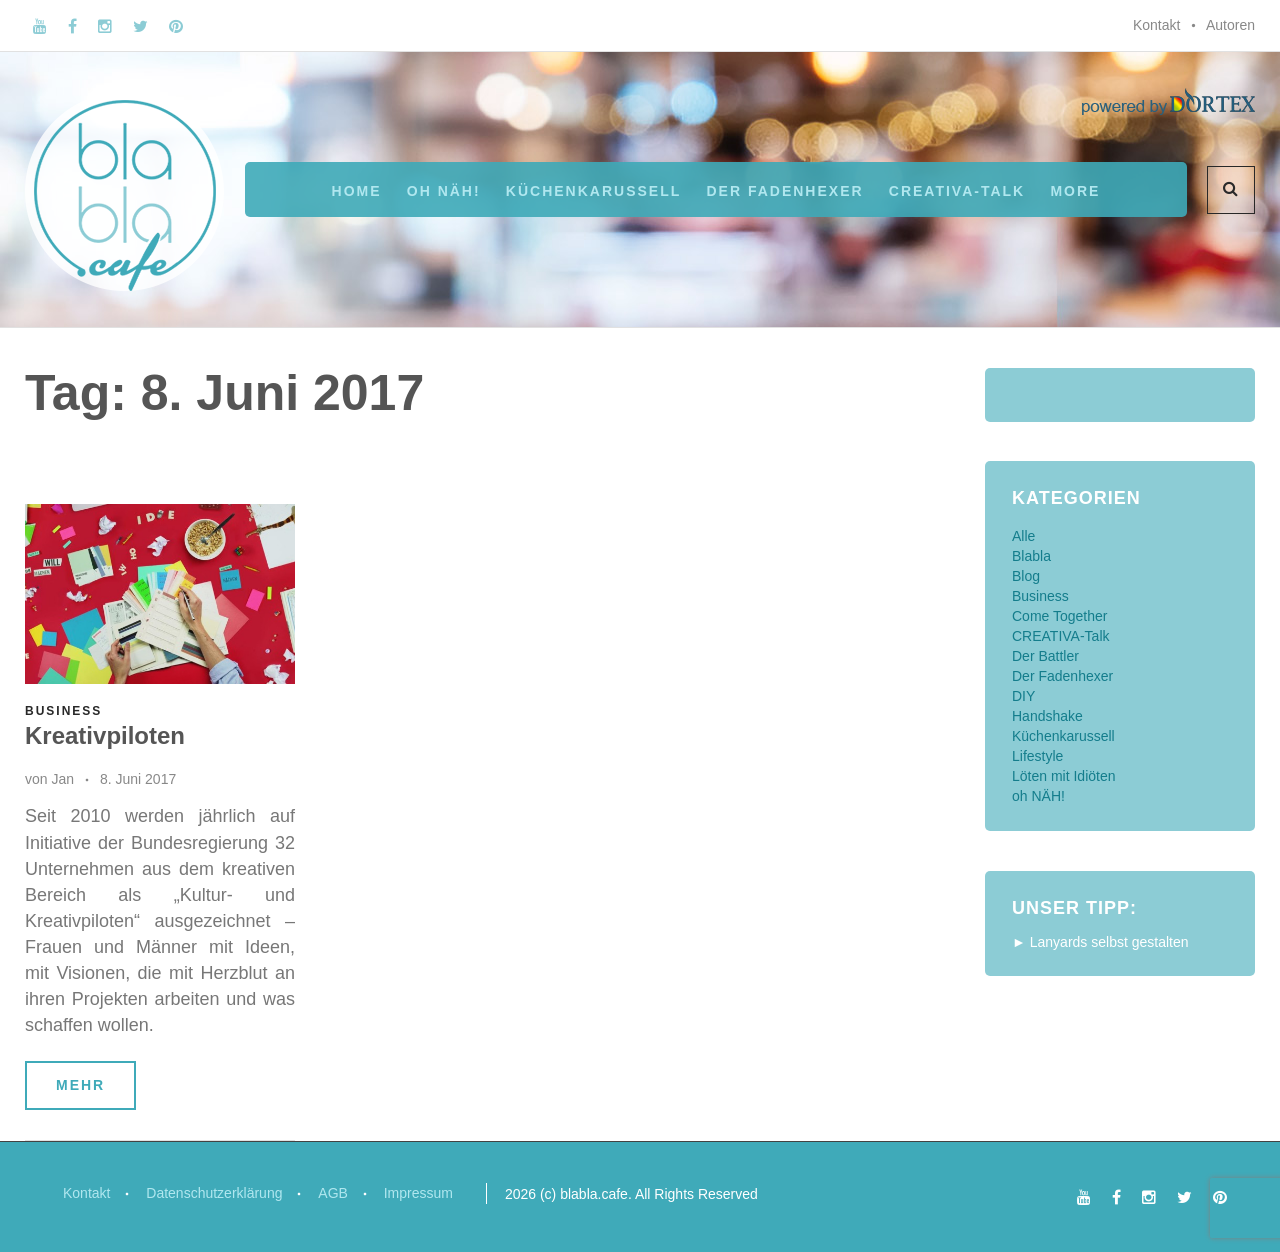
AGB (334, 1193)
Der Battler (1045, 656)
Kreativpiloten (105, 735)
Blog (1026, 576)
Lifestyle (1037, 756)
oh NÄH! (444, 191)
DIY (1023, 696)
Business (63, 711)
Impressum (418, 1193)
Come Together (1059, 616)
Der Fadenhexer (784, 191)
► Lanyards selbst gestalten (1100, 942)
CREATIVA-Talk (957, 191)
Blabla (1031, 556)
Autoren (1230, 25)
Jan (62, 779)
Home (357, 191)
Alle (1023, 536)
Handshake (1047, 716)
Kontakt (1156, 25)
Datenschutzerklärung (214, 1193)
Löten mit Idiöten (1064, 776)
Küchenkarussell (593, 191)
